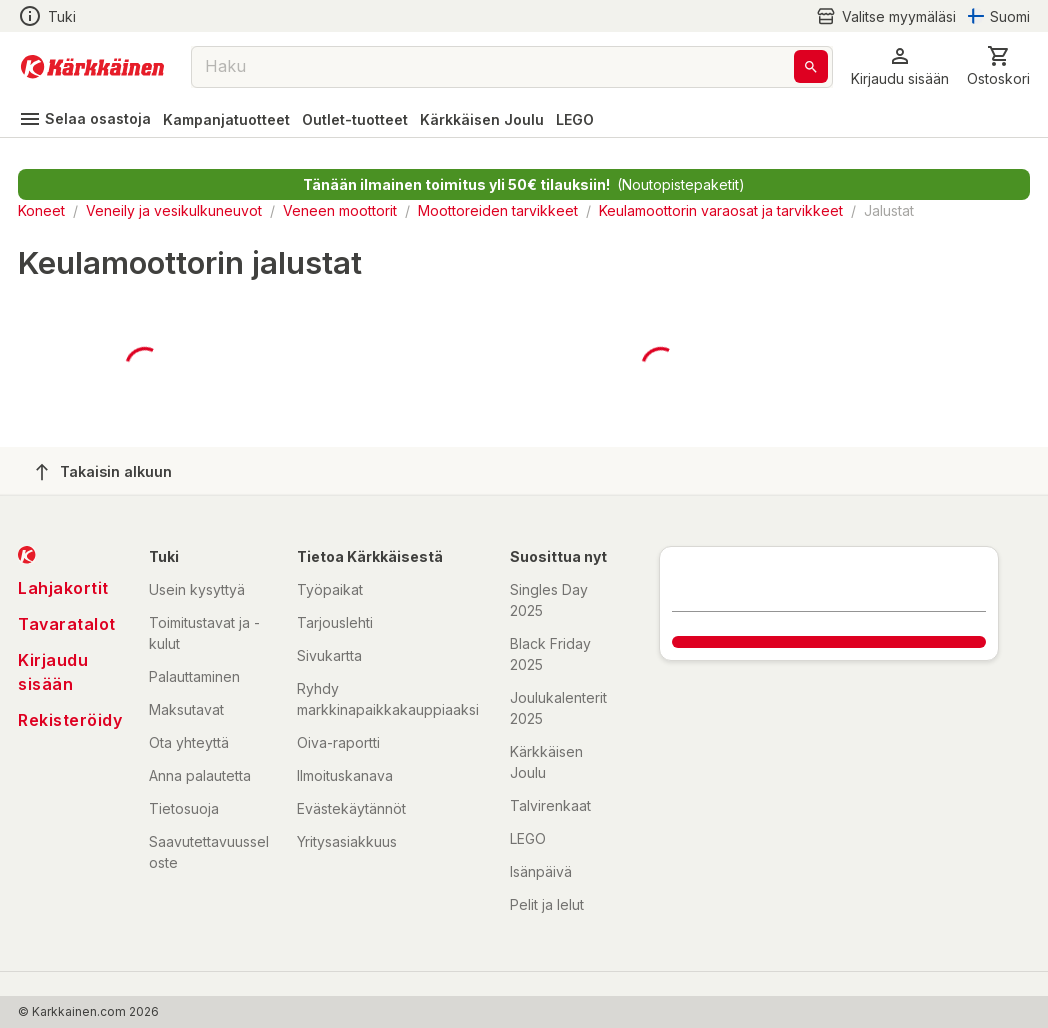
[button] (900, 66)
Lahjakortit (63, 588)
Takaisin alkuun (104, 472)
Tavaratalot (67, 624)
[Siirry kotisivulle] (92, 67)
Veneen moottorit (340, 210)
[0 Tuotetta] (998, 66)
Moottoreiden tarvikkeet (498, 210)
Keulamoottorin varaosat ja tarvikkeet (721, 210)
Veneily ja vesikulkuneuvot (174, 210)
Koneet (41, 210)
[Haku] (811, 66)
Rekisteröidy (70, 720)
